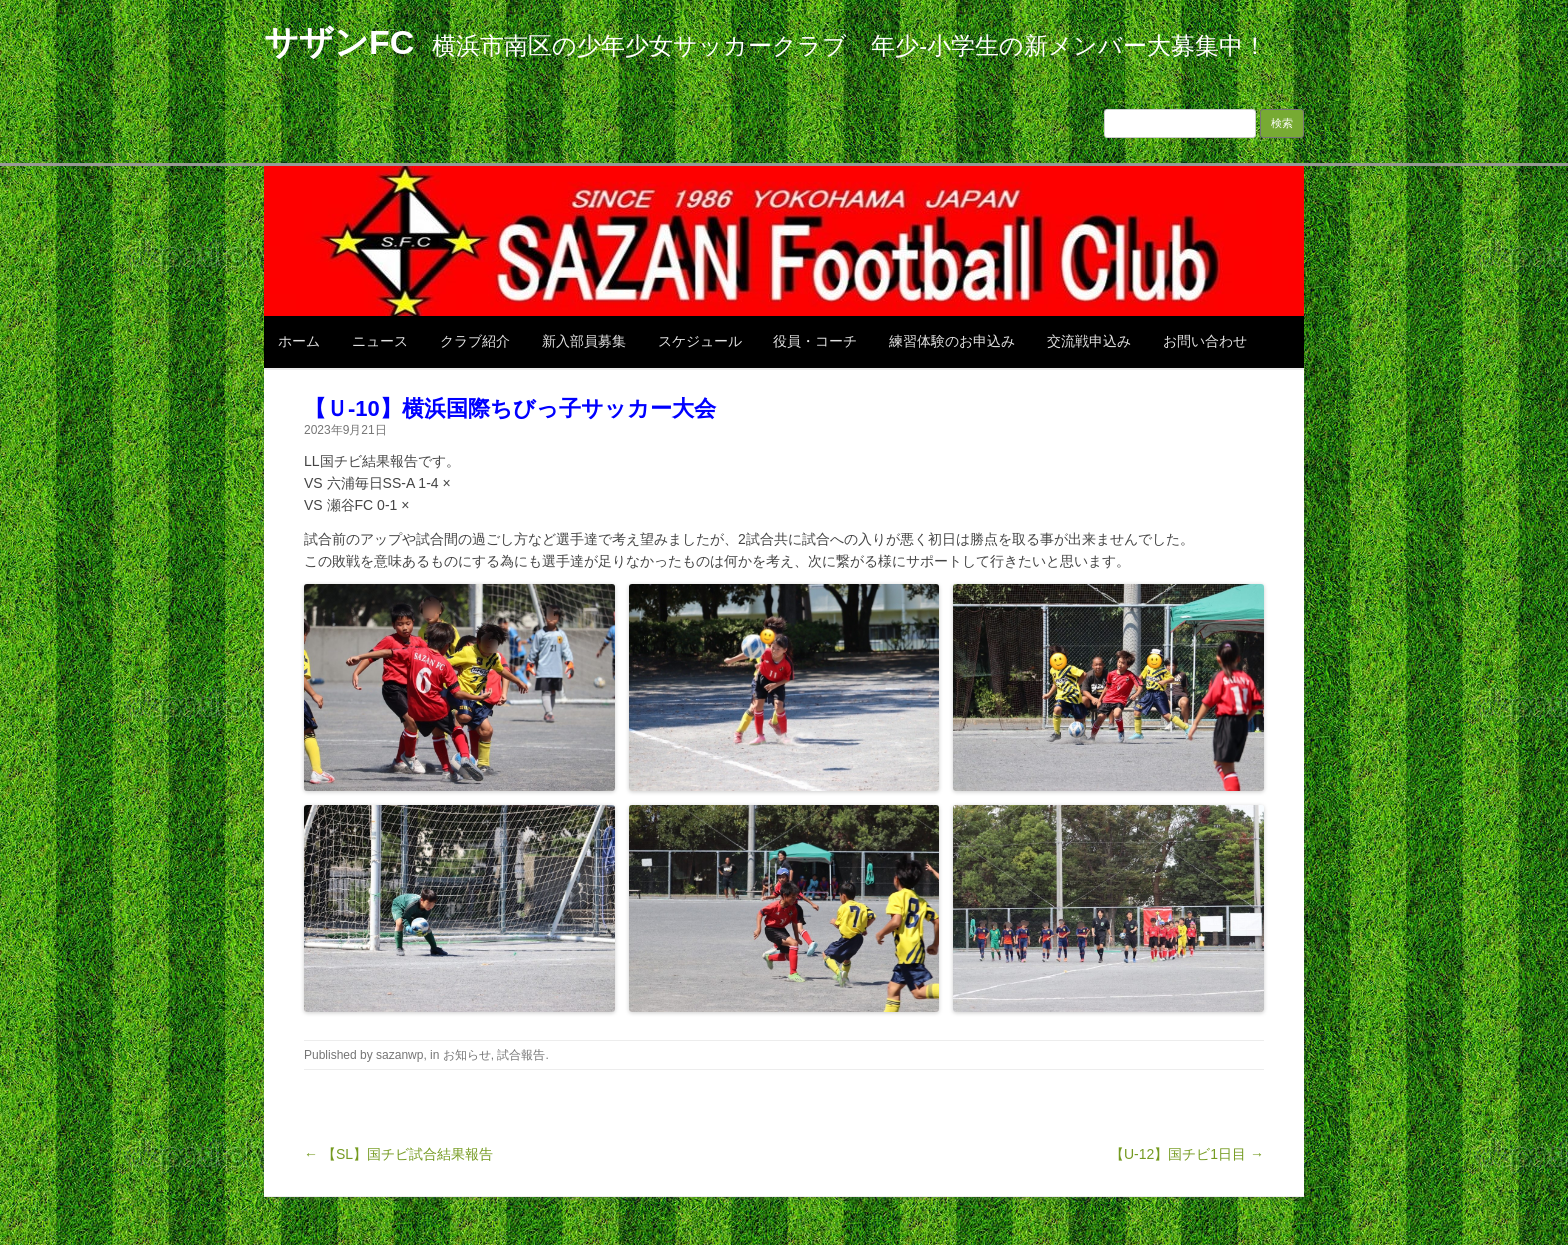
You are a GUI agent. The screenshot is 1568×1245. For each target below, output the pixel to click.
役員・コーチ (815, 341)
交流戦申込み (1089, 341)
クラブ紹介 (475, 341)
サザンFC (339, 42)
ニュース (380, 341)
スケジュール (700, 341)
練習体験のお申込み (952, 341)
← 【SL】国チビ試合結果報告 (398, 1154)
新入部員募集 (584, 341)
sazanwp (399, 1055)
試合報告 (521, 1055)
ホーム (299, 341)
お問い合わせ (1205, 341)
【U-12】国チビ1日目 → (1187, 1154)
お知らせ (467, 1055)
